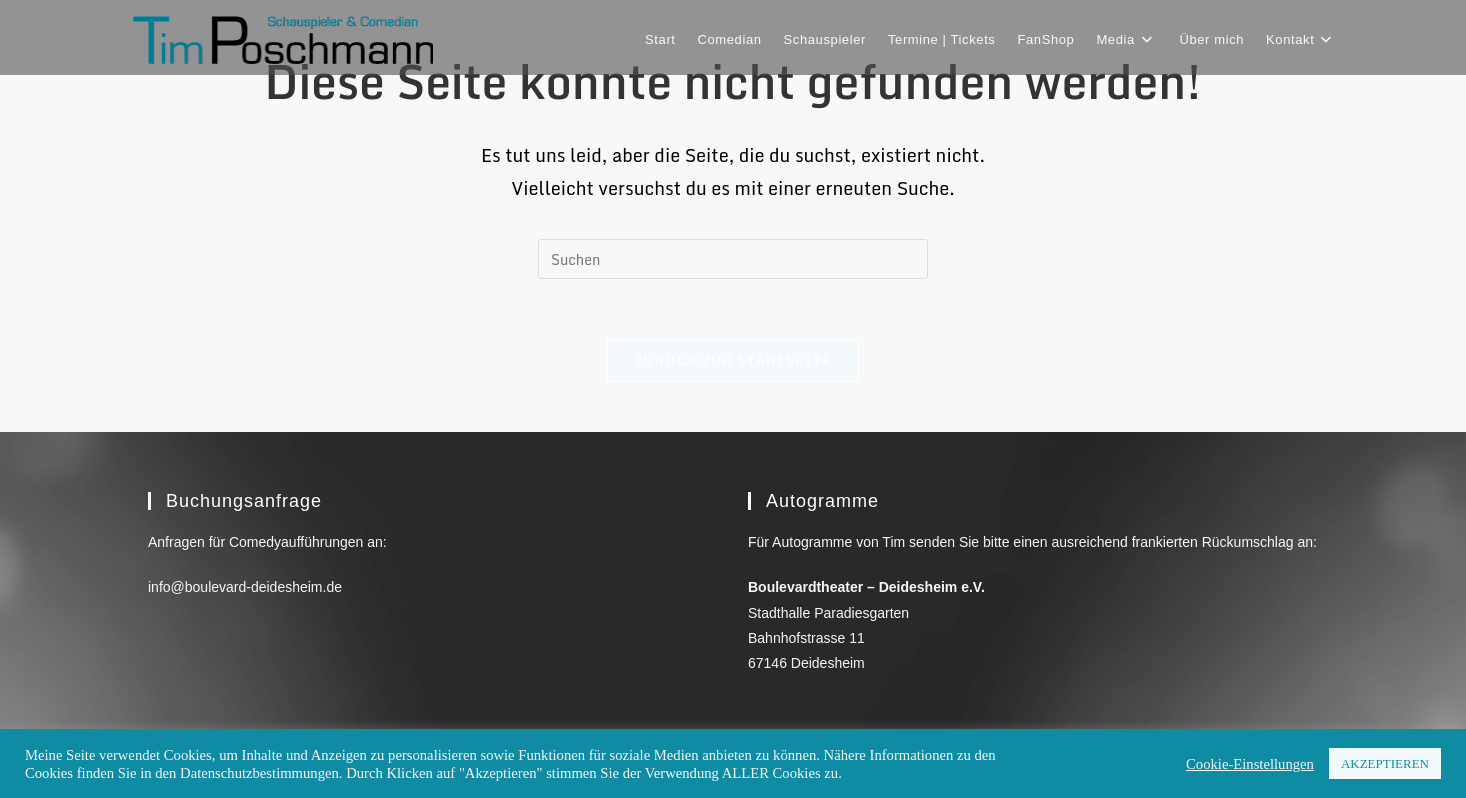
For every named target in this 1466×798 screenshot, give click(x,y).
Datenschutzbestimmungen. (261, 773)
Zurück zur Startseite (732, 360)
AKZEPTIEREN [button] (1385, 763)
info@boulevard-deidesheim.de (245, 587)
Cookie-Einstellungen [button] (1250, 764)
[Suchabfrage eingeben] (733, 259)
